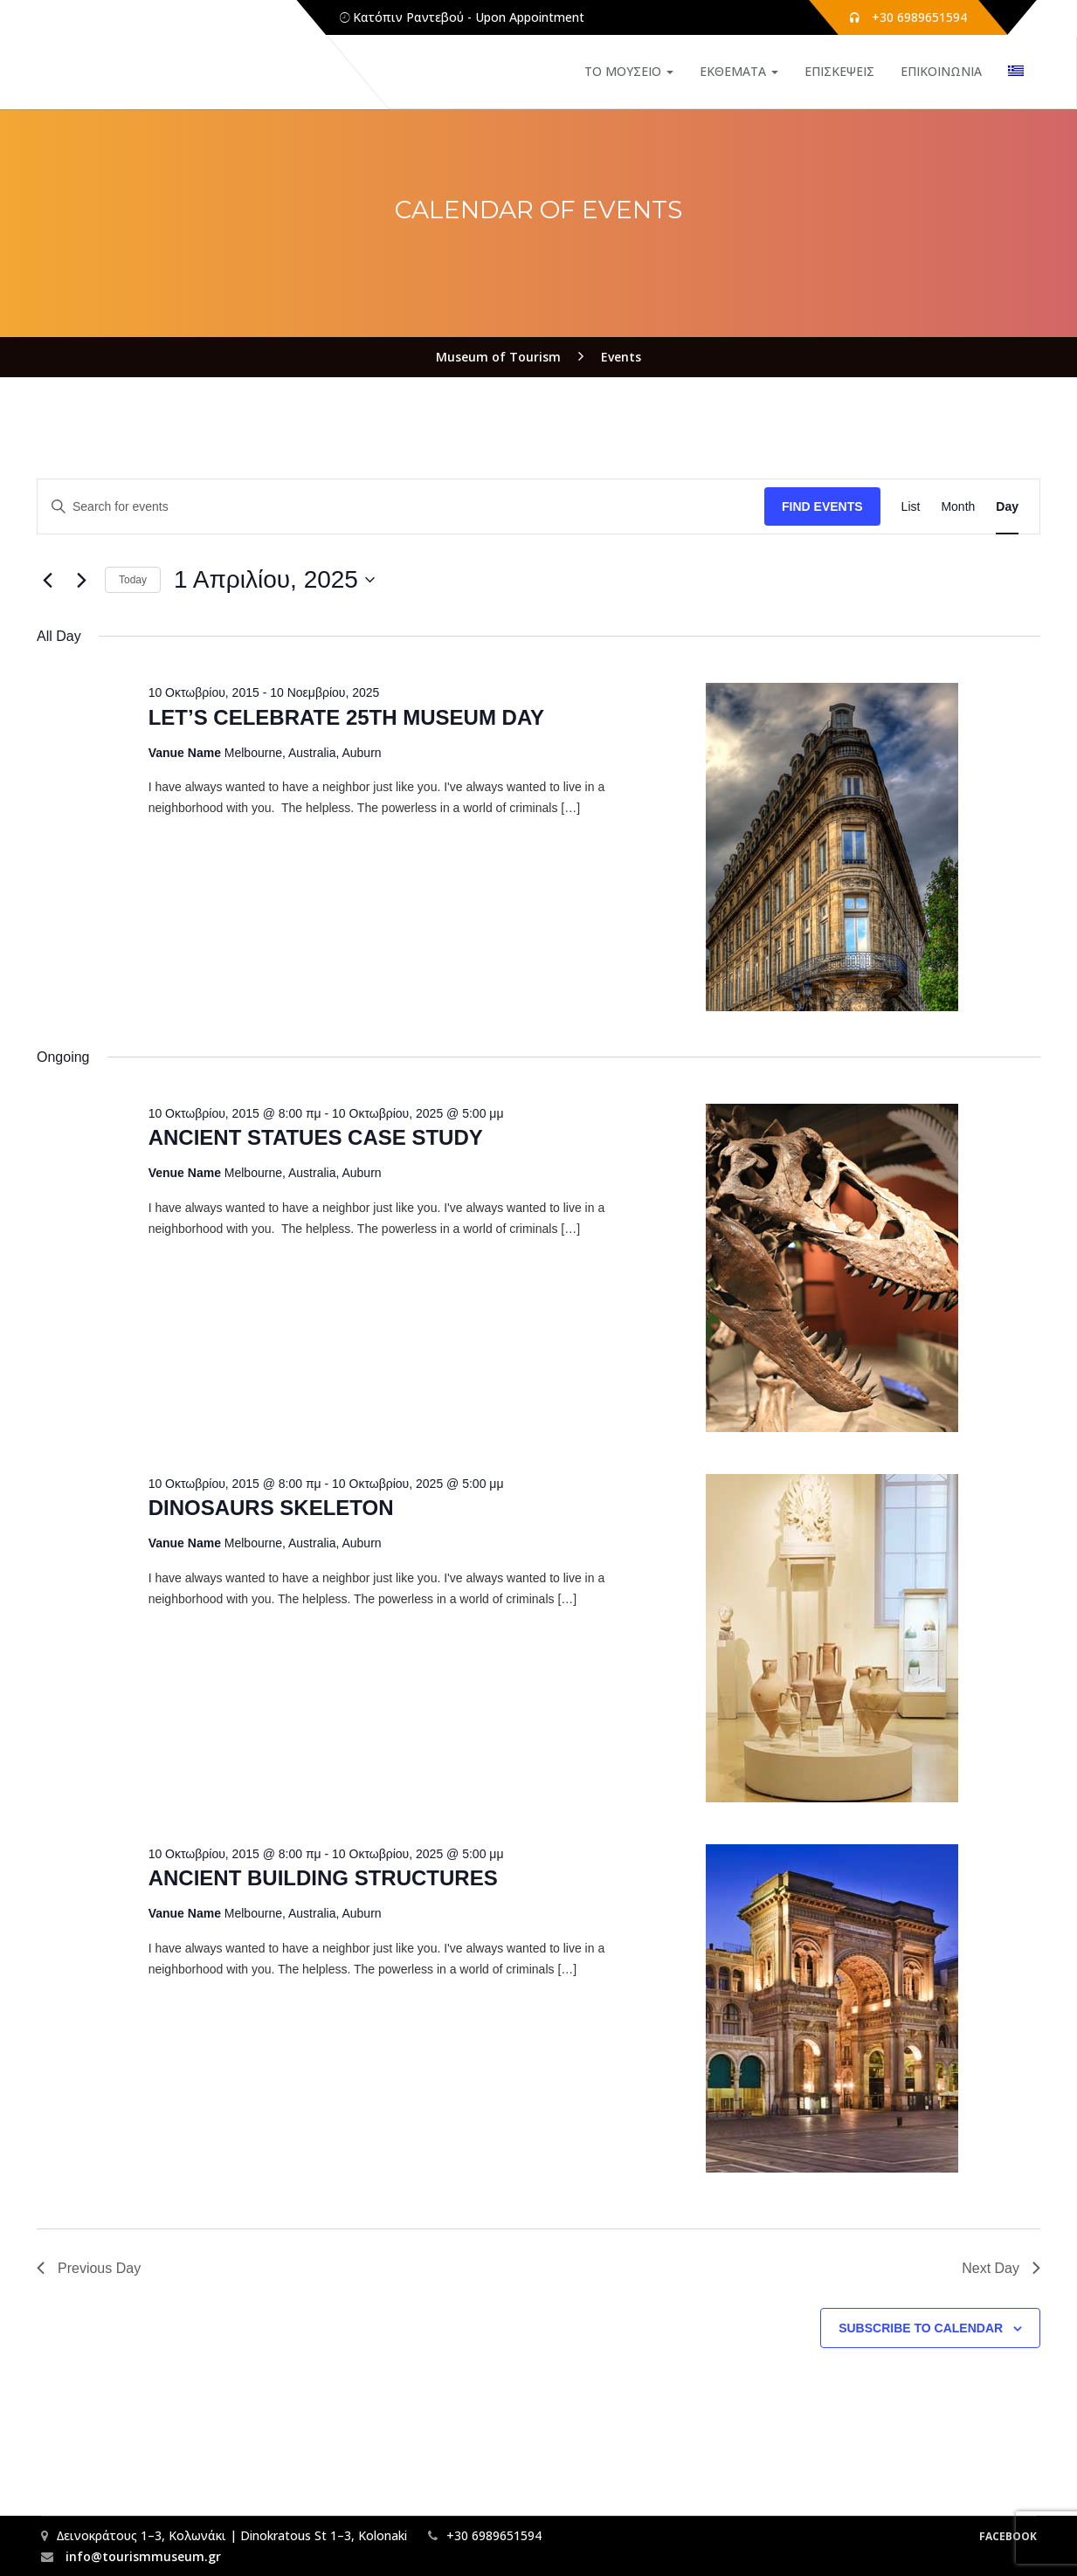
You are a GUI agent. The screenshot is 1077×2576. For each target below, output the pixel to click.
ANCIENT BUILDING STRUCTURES (323, 1878)
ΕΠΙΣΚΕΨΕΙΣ (839, 71)
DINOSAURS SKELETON (271, 1507)
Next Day (1001, 2268)
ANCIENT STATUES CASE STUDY (315, 1137)
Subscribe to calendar (921, 2328)
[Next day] (81, 579)
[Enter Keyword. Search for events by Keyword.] (401, 506)
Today (133, 580)
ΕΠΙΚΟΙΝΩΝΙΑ (941, 71)
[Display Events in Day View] (1007, 506)
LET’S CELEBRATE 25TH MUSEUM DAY (346, 717)
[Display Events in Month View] (958, 506)
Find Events (822, 506)
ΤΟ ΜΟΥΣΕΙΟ (628, 71)
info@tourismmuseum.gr (141, 2556)
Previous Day (89, 2268)
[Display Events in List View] (911, 506)
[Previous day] (47, 579)
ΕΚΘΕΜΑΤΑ (739, 71)
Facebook (1008, 2536)
